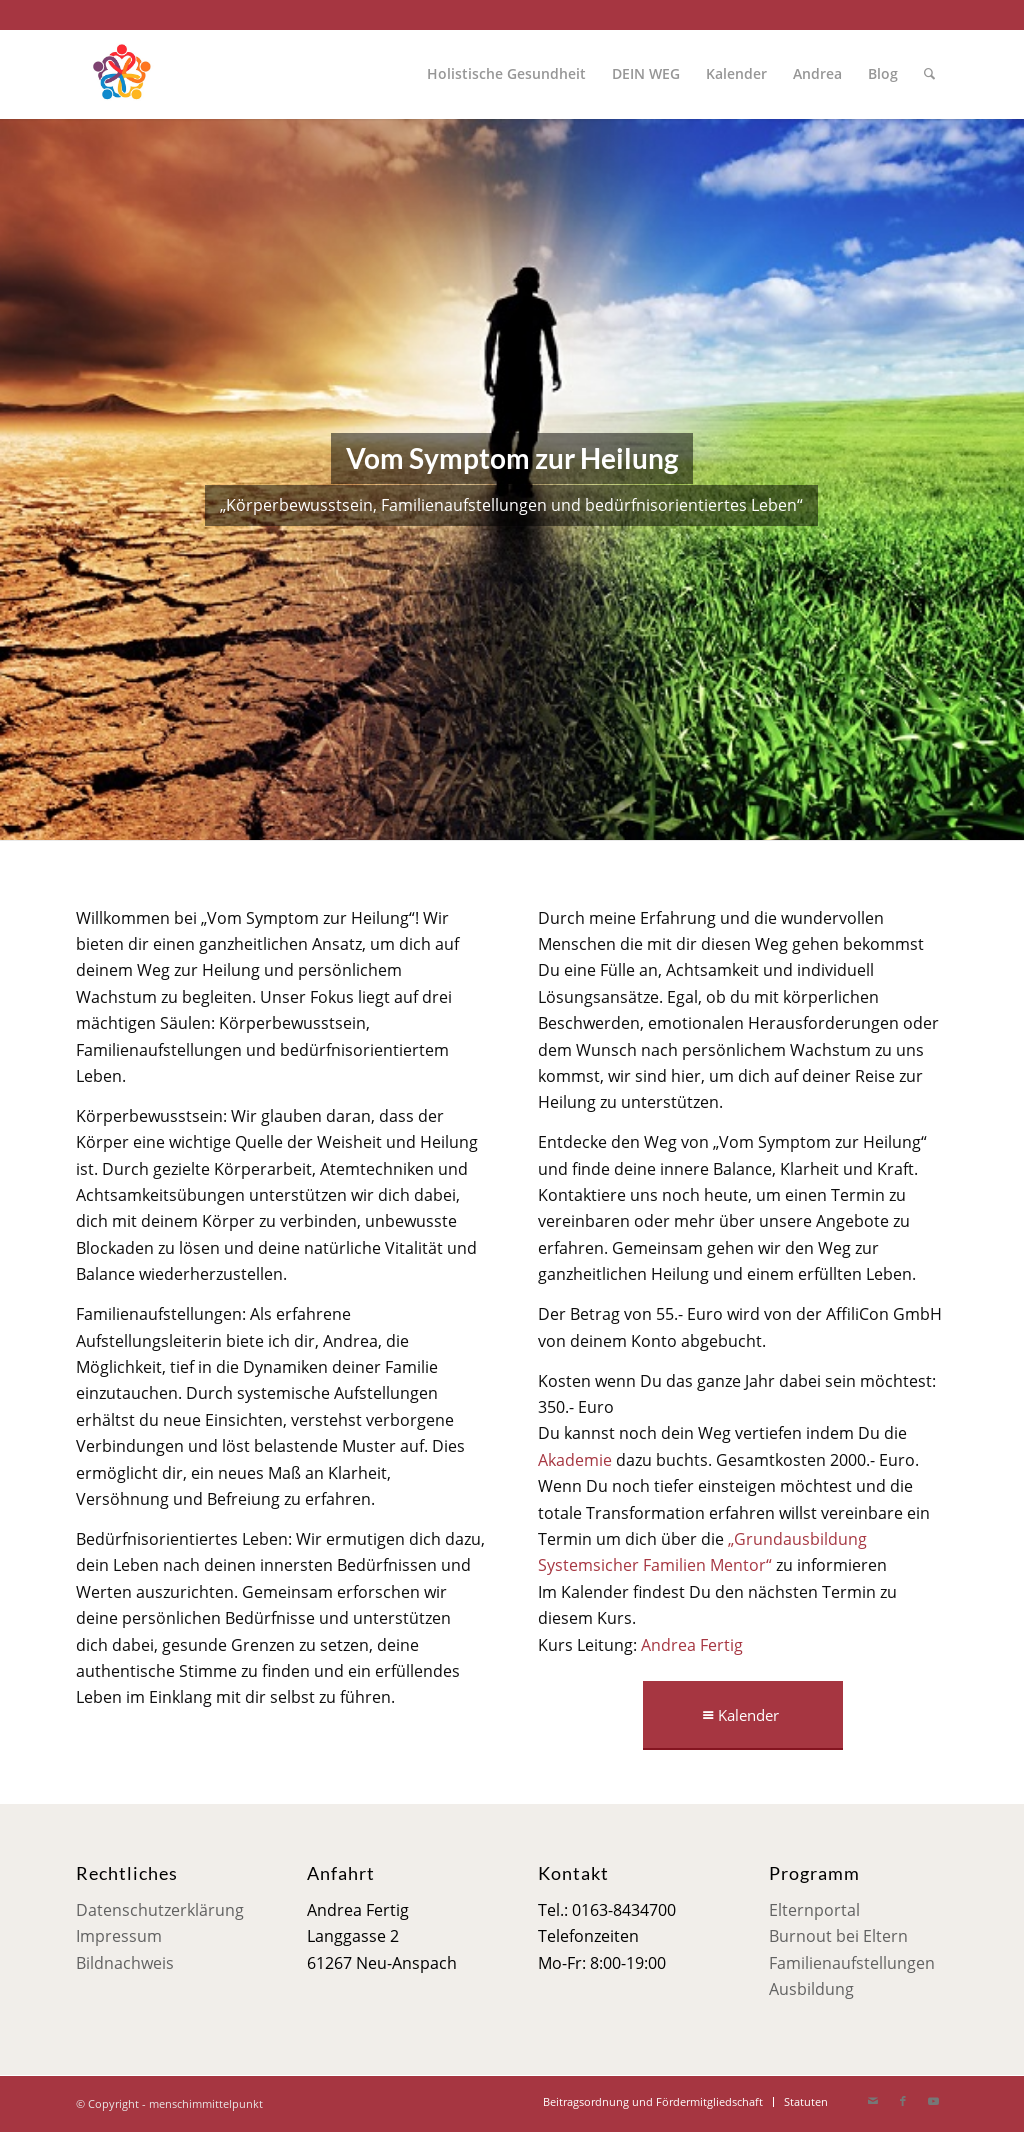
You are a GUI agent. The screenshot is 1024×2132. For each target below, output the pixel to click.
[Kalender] (743, 1715)
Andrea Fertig (692, 1645)
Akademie (575, 1460)
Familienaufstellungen (852, 1963)
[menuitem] (506, 74)
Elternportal (814, 1910)
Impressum (119, 1936)
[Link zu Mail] (873, 2101)
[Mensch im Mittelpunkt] (121, 74)
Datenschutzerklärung (160, 1910)
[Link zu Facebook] (903, 2101)
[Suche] (929, 74)
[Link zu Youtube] (933, 2101)
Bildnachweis (125, 1963)
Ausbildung (811, 1989)
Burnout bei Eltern (838, 1936)
